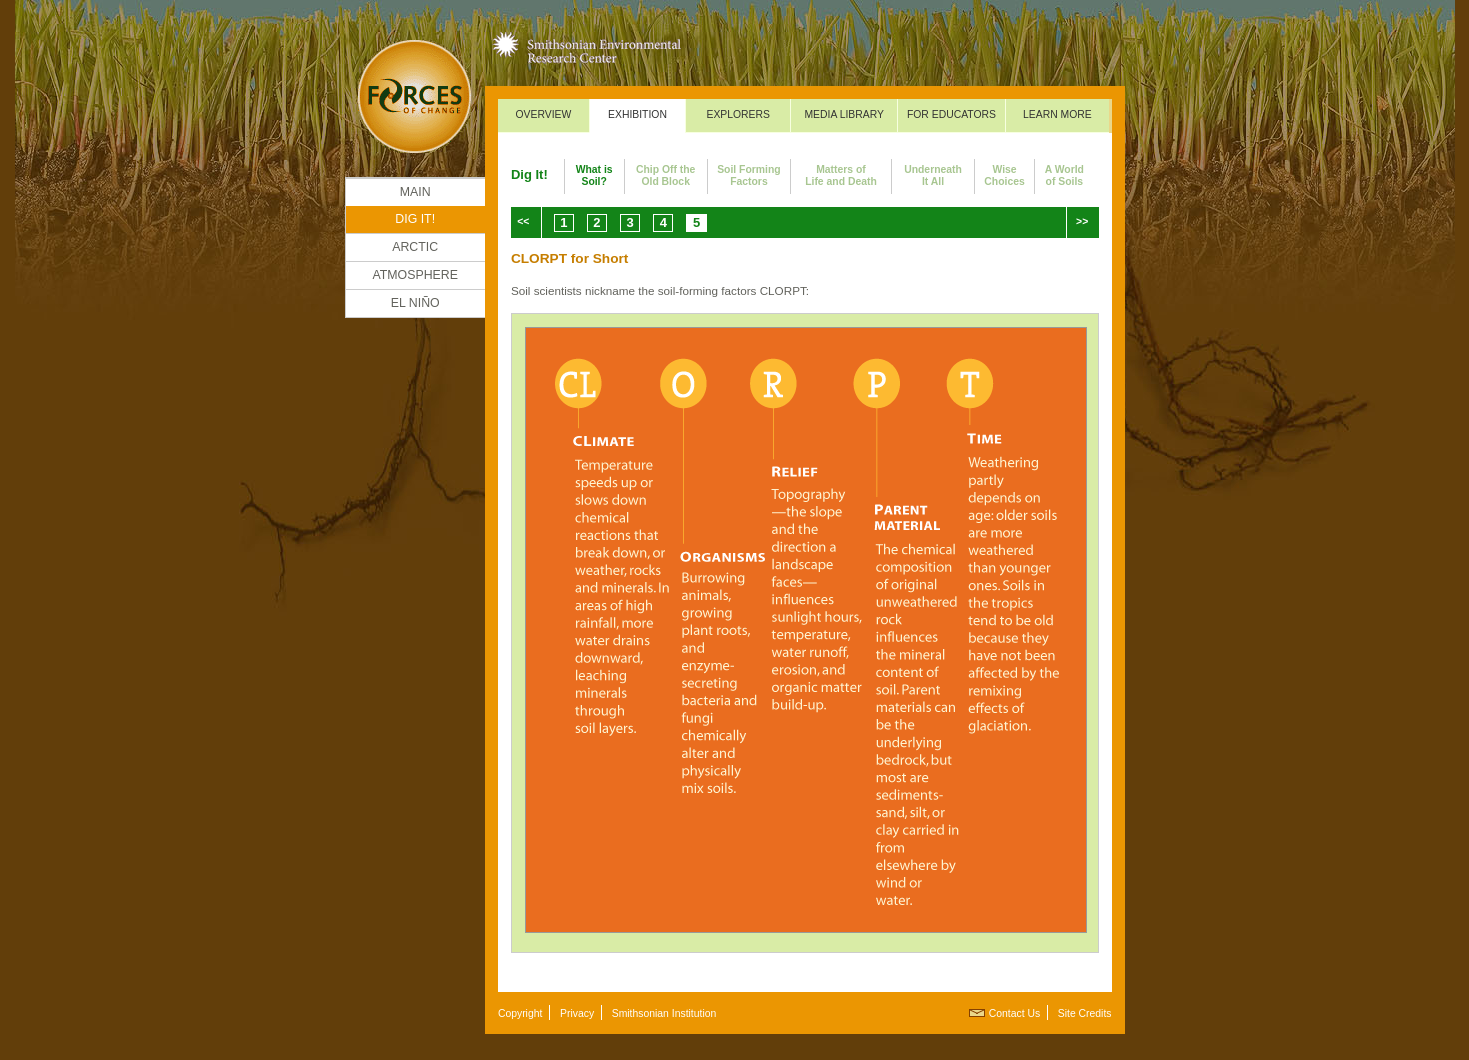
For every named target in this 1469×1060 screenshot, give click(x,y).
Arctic (415, 247)
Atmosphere (415, 275)
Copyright (520, 1013)
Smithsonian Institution (664, 1013)
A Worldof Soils (1064, 175)
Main (415, 192)
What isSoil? (594, 175)
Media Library (844, 114)
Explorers (738, 114)
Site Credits (1085, 1013)
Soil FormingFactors (749, 175)
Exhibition (637, 114)
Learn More (1057, 114)
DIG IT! (415, 219)
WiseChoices (1004, 175)
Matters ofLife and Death (841, 175)
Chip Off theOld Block (665, 175)
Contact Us (1014, 1013)
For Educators (951, 114)
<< (523, 221)
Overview (543, 114)
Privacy (577, 1013)
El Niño (415, 303)
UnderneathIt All (933, 175)
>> (1082, 221)
